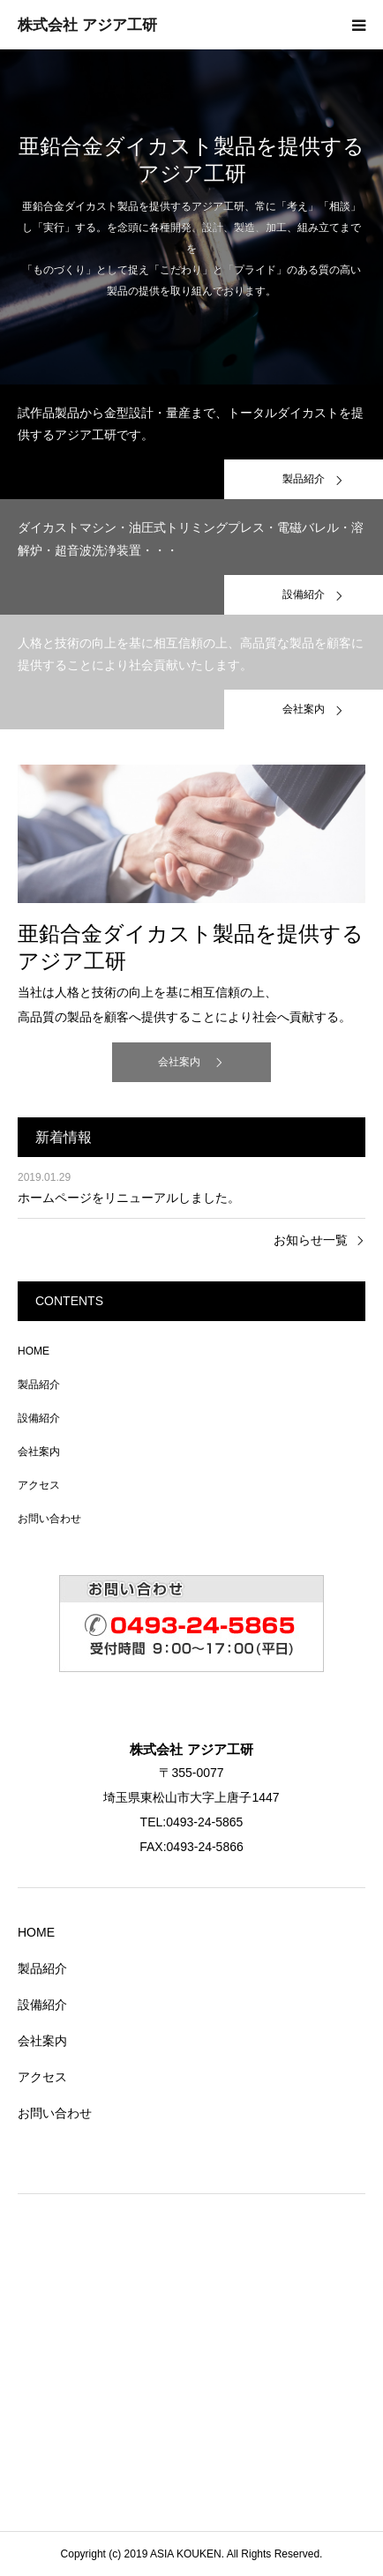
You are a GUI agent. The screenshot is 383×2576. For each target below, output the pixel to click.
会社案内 (179, 1062)
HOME (33, 1351)
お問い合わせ (49, 1518)
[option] (191, 217)
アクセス (39, 1485)
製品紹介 (39, 1384)
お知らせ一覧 (311, 1240)
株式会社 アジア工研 (87, 25)
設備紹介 (39, 1418)
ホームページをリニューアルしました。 (129, 1198)
